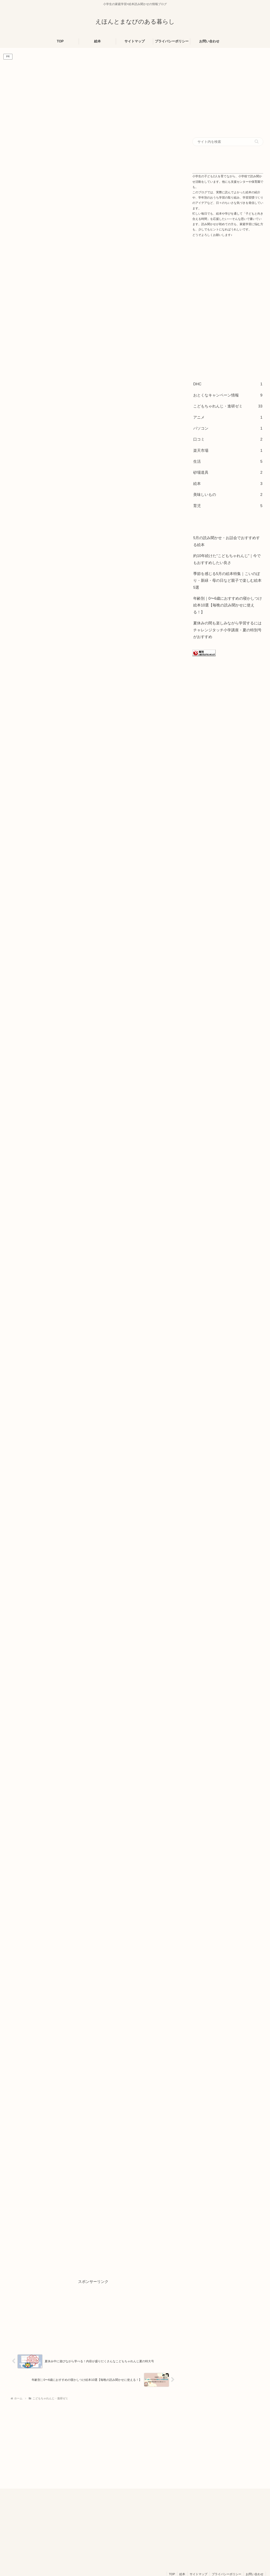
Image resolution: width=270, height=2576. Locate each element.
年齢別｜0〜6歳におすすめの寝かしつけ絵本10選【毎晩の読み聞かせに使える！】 (227, 605)
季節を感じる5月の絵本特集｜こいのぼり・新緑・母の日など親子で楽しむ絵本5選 (227, 581)
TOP (172, 2562)
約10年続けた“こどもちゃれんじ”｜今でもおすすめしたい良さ (227, 559)
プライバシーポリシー (226, 2562)
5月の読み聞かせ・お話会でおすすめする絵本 (226, 541)
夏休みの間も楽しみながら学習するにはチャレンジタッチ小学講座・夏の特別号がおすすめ (227, 630)
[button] (256, 141)
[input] (227, 141)
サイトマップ (198, 2562)
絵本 (182, 2562)
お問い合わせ (254, 2562)
